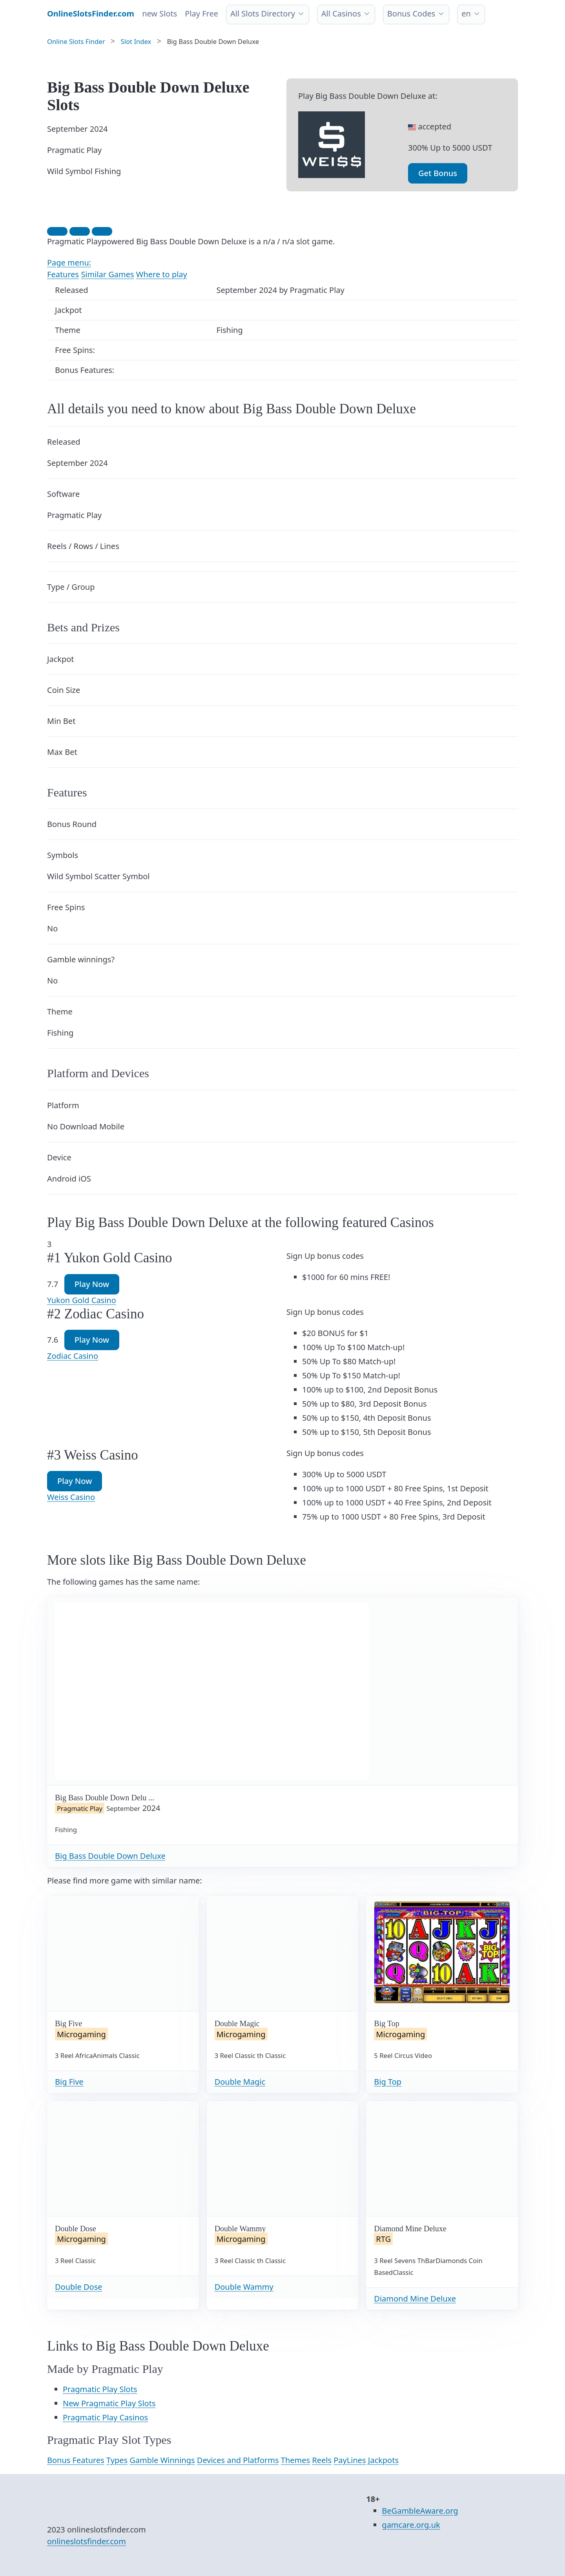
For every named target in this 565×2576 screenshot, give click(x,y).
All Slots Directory (262, 13)
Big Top (387, 2081)
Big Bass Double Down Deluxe (110, 1856)
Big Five (69, 2081)
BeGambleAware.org (420, 2510)
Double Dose (78, 2286)
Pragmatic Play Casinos (105, 2417)
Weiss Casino (71, 1497)
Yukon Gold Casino (81, 1300)
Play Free (201, 13)
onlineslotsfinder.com (86, 2541)
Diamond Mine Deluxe (415, 2298)
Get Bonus (437, 173)
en (466, 13)
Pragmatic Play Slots (100, 2389)
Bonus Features (75, 2460)
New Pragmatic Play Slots (109, 2403)
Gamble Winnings (162, 2460)
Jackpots (383, 2460)
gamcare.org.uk (411, 2525)
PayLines (350, 2460)
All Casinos (341, 13)
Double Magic (240, 2081)
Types (117, 2460)
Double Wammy (244, 2286)
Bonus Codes (411, 13)
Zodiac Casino (72, 1356)
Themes (295, 2460)
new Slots (159, 13)
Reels (322, 2460)
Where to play (161, 274)
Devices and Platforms (238, 2460)
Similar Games (107, 274)
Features (63, 274)
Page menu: (69, 262)
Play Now (92, 1284)
